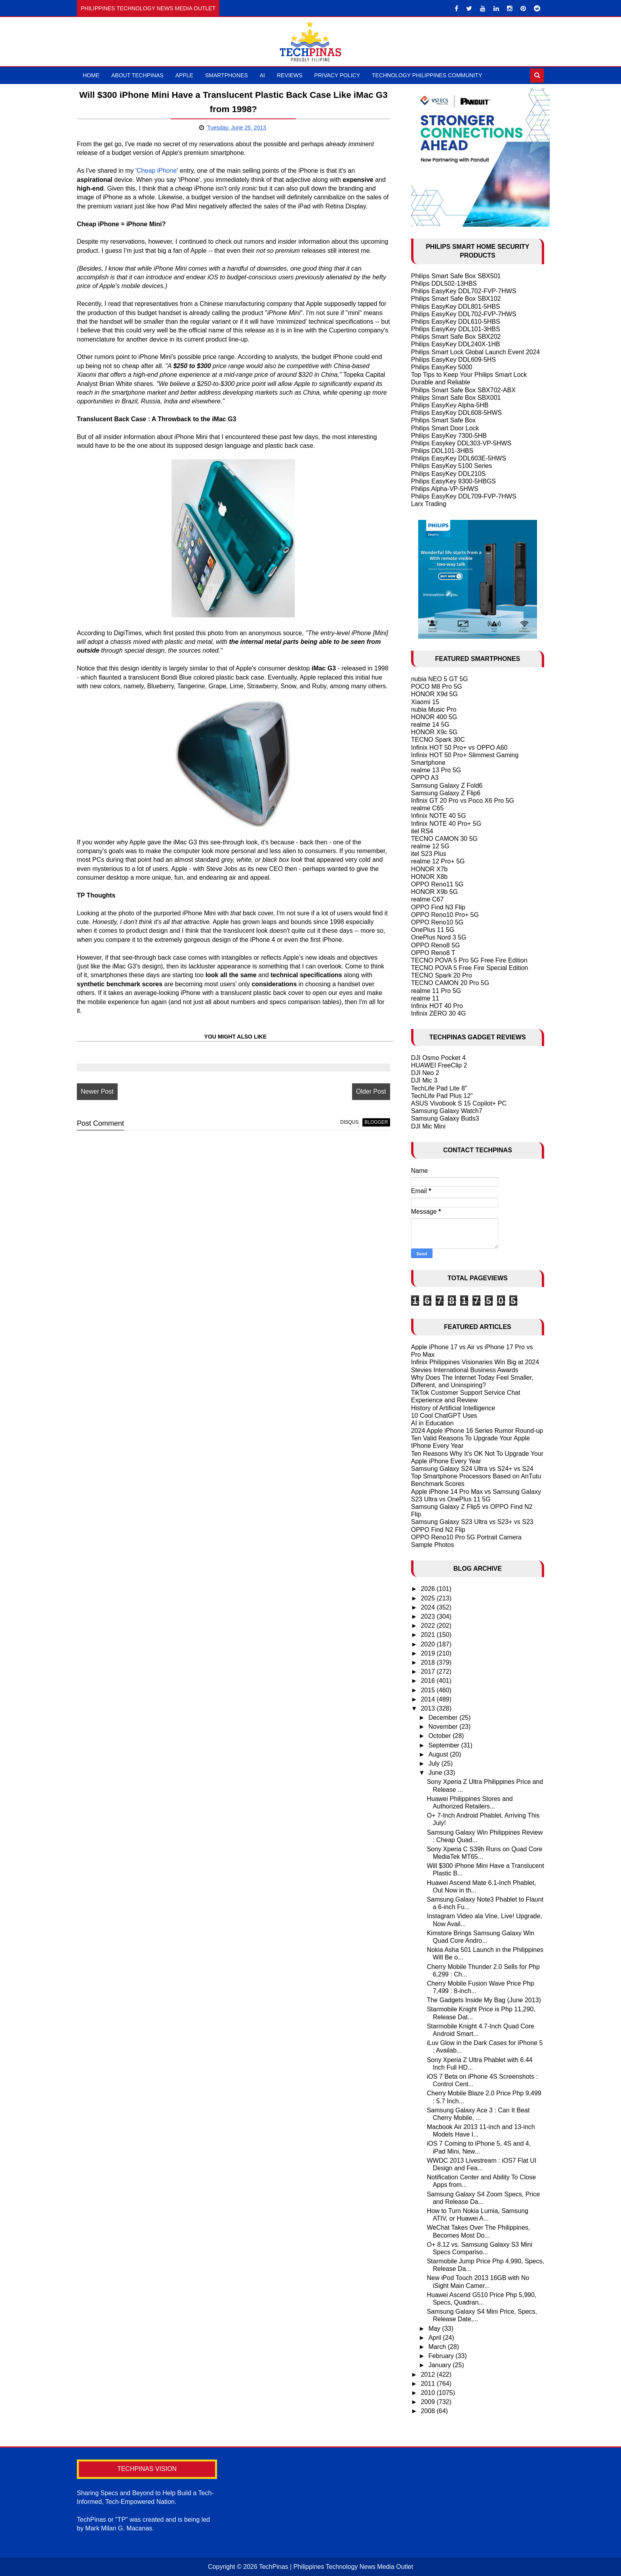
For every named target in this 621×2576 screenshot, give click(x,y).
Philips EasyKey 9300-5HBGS (453, 481)
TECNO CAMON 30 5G (444, 838)
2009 (428, 2401)
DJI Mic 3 (424, 1080)
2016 (428, 1680)
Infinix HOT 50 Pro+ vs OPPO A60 (459, 747)
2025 (428, 1598)
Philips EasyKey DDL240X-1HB (455, 344)
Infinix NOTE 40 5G (438, 815)
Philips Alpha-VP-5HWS (444, 488)
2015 (428, 1690)
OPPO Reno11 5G (437, 884)
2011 (428, 2383)
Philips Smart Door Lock (445, 428)
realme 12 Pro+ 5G (438, 861)
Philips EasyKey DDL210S (448, 473)
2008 (428, 2411)
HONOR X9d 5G (434, 694)
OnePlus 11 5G (432, 929)
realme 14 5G (430, 724)
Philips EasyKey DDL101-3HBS (455, 329)
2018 (428, 1662)
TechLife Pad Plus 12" (442, 1095)
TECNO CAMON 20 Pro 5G (450, 983)
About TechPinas (137, 75)
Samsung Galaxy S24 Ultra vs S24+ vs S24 (472, 1468)
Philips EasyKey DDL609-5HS (453, 359)
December (444, 1717)
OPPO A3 (424, 777)
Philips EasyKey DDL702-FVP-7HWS (463, 291)
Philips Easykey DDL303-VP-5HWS (461, 443)
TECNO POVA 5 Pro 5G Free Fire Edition (469, 960)
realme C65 (427, 808)
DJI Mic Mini (428, 1126)
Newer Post (97, 1091)
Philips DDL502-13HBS (444, 283)
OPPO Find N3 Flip (438, 907)
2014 (428, 1699)
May (435, 2328)
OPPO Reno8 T (433, 952)
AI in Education (432, 1423)
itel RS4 (422, 831)
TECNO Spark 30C (438, 739)
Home (91, 75)
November (444, 1726)
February (442, 2356)
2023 (428, 1616)
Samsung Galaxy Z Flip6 (445, 793)
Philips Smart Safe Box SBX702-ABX (463, 390)
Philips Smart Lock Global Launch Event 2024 (475, 352)
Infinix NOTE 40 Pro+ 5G (446, 823)
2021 (428, 1634)
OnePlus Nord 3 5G (439, 937)
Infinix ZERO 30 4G (438, 1013)
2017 (428, 1671)
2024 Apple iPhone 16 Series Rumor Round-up (477, 1430)
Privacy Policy (337, 75)
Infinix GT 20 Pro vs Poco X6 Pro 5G (462, 800)
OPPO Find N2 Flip (438, 1529)
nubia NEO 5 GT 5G (439, 679)
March (438, 2346)
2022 (428, 1625)
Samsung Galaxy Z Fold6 (447, 785)
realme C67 (427, 899)
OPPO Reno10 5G (437, 922)
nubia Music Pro (434, 709)
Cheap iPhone (157, 170)
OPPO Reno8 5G (435, 945)
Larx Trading (428, 503)
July (435, 1763)
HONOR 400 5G (434, 717)
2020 (428, 1644)
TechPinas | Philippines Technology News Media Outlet (336, 2566)
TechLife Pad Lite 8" (439, 1088)
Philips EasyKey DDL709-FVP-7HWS (463, 496)
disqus (349, 1122)
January (441, 2365)
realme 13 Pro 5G (436, 770)
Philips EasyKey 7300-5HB (449, 435)
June (436, 1772)
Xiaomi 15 (425, 702)
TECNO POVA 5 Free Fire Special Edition (469, 967)
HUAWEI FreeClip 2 (439, 1065)
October (441, 1735)
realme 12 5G (430, 846)
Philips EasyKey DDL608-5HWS (456, 412)
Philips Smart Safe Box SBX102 (456, 298)
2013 (428, 1708)
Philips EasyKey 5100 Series (451, 465)
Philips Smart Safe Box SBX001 (456, 397)
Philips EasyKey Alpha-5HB (450, 405)
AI (262, 75)
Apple (184, 75)
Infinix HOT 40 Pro (437, 1006)
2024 (428, 1607)
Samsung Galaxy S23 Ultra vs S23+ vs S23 (472, 1521)
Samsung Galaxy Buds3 (445, 1118)
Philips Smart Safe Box (443, 420)
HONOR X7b (429, 869)
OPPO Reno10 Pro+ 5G (445, 914)
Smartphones (226, 75)
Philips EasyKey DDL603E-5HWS (458, 458)
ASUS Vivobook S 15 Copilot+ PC (459, 1103)
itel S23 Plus (428, 853)
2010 (428, 2392)
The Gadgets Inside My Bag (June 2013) (484, 2000)
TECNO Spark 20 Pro (441, 975)
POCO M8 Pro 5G (436, 686)
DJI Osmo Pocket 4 (438, 1057)
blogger (376, 1122)
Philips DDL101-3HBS (442, 450)
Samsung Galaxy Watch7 (446, 1111)
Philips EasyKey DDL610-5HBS (455, 321)
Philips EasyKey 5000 (441, 367)
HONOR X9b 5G (434, 891)
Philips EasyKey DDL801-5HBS (455, 306)
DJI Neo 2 (425, 1072)
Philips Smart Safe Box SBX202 (456, 336)
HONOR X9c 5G (434, 732)
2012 (428, 2374)
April (436, 2337)
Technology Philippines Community (427, 75)
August (439, 1754)
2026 (428, 1588)
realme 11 (425, 998)
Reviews (290, 75)
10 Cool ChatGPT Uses (444, 1415)
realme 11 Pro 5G (436, 990)
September (445, 1745)
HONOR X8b (429, 876)
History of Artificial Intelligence (453, 1408)
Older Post (371, 1091)
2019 (428, 1653)
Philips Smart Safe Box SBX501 (456, 276)
